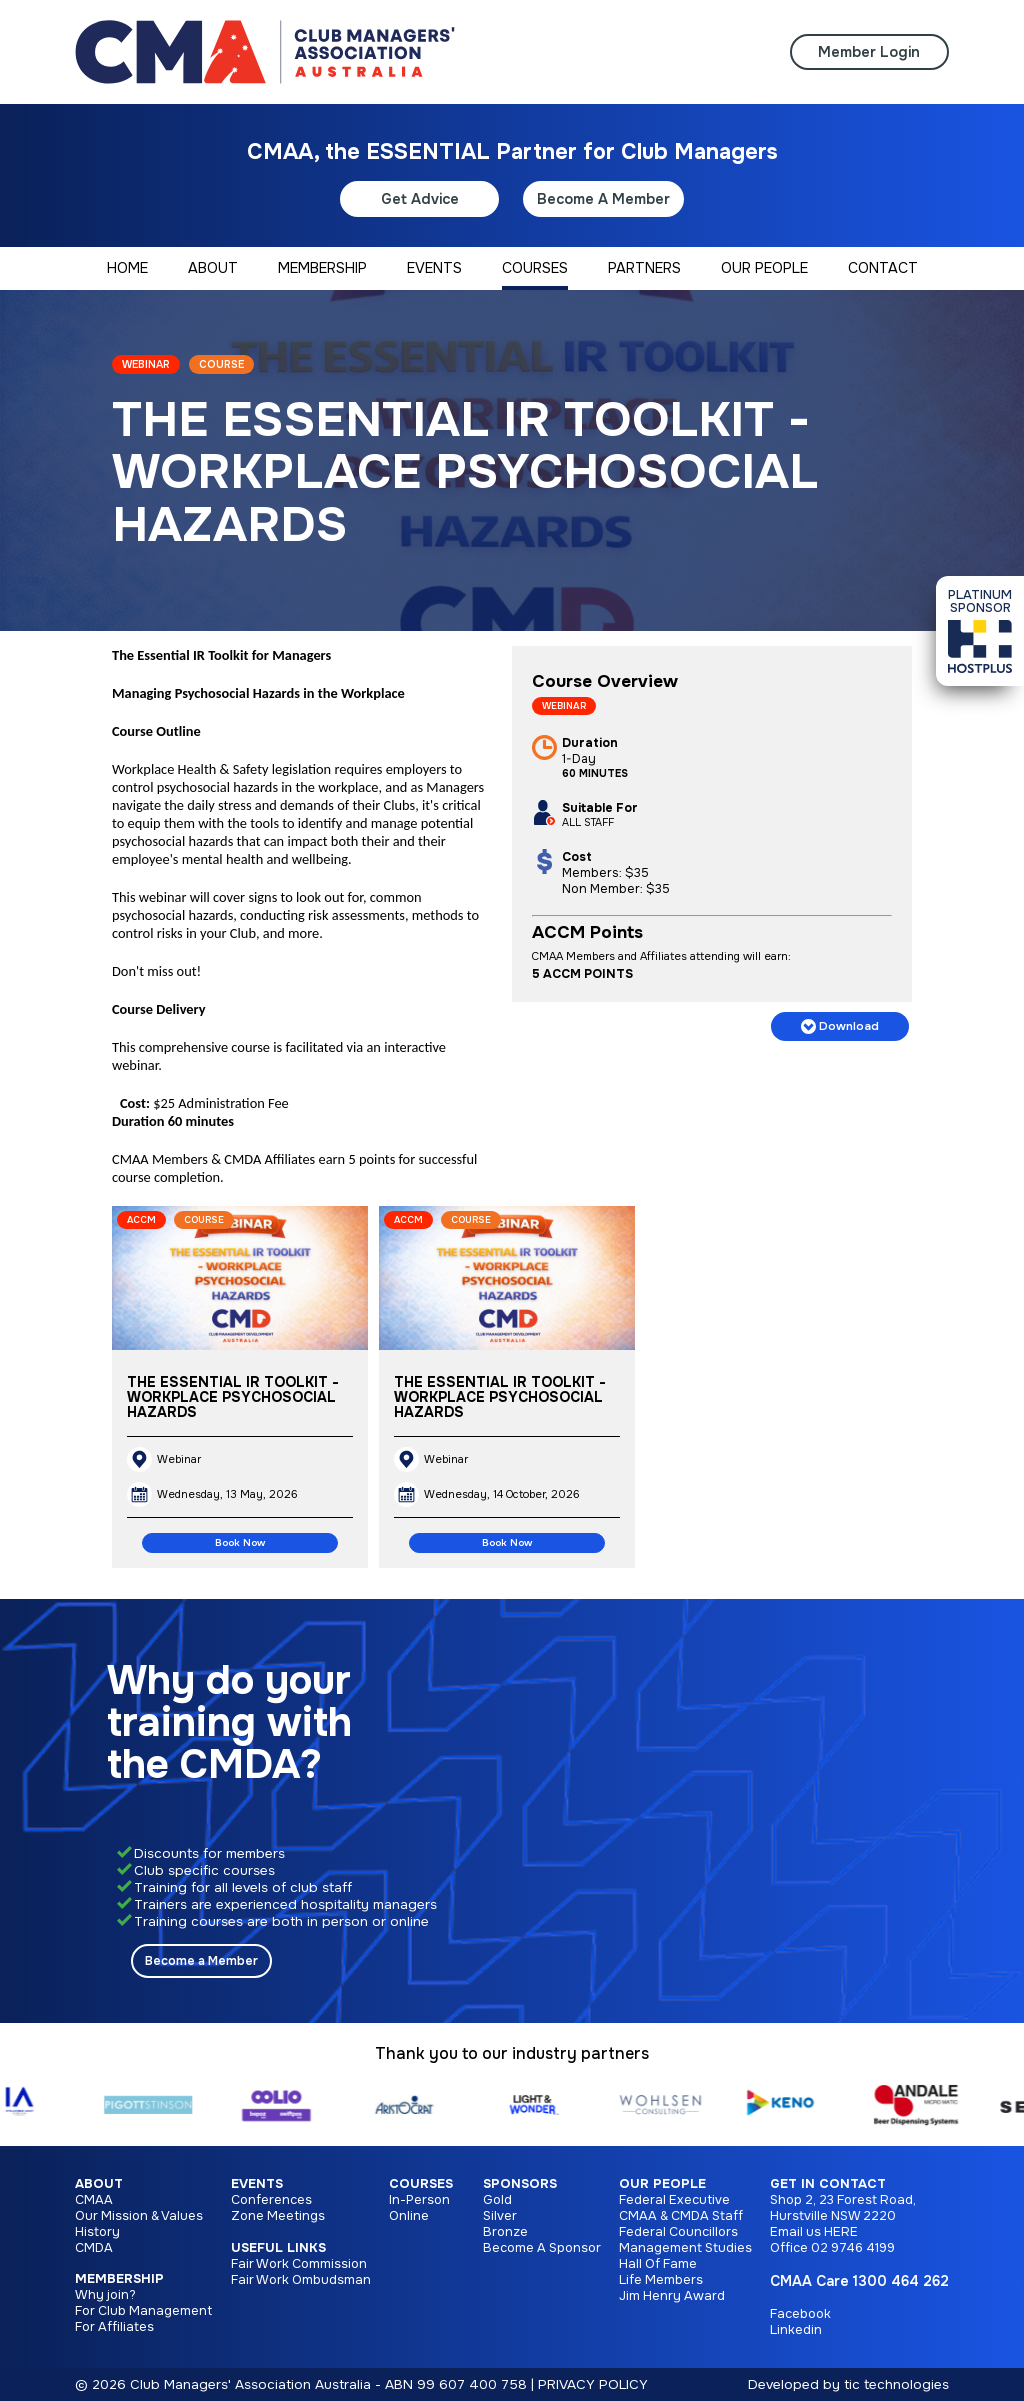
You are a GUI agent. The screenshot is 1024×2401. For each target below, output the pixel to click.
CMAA (94, 2200)
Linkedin (796, 2330)
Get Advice (420, 199)
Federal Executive (674, 2200)
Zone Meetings (278, 2216)
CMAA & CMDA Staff (681, 2216)
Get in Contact (828, 2184)
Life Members (661, 2280)
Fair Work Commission (299, 2264)
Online (409, 2216)
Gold (497, 2200)
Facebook (800, 2314)
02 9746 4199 (853, 2248)
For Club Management (143, 2311)
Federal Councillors (678, 2232)
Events (257, 2184)
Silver (500, 2216)
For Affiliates (114, 2327)
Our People (662, 2184)
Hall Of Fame (658, 2264)
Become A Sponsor (542, 2248)
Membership (119, 2279)
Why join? (105, 2295)
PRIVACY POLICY (593, 2384)
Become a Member (201, 1961)
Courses (421, 2184)
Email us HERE (814, 2232)
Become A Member (603, 199)
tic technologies (896, 2384)
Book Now (240, 1543)
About (99, 2184)
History (97, 2232)
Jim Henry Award (672, 2296)
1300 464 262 (901, 2281)
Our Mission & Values (139, 2216)
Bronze (505, 2232)
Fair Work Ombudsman (301, 2280)
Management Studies (685, 2248)
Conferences (271, 2200)
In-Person (419, 2200)
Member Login (869, 52)
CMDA (94, 2248)
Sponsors (520, 2184)
